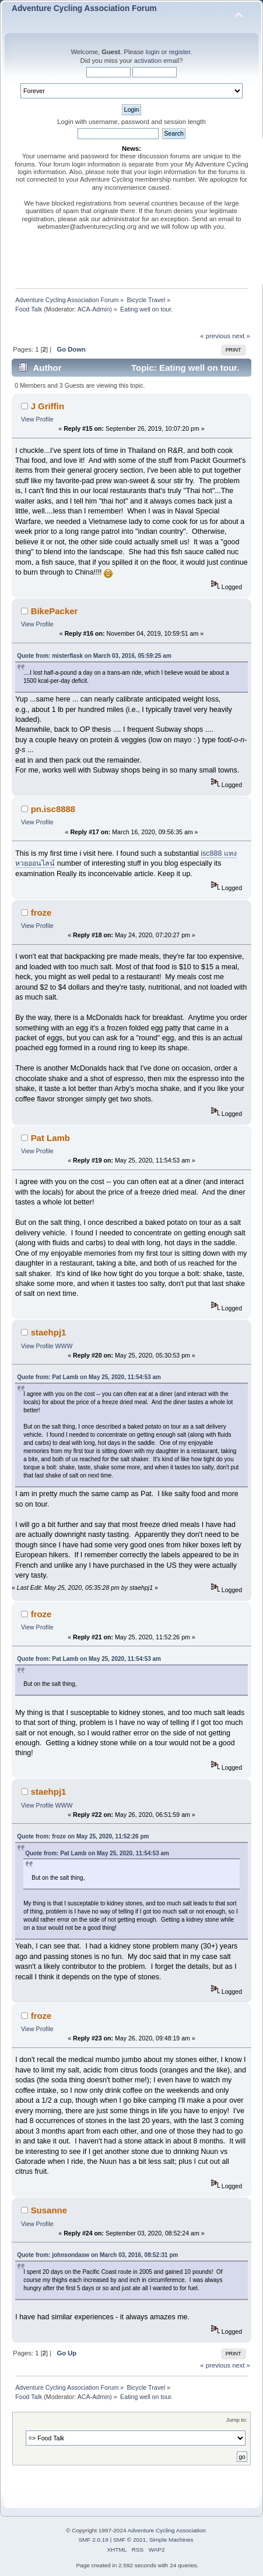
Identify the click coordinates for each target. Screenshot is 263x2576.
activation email (156, 60)
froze (41, 912)
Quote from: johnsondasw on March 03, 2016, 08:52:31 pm (97, 2255)
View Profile (37, 419)
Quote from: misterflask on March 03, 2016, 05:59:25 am (94, 656)
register (180, 51)
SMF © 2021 (129, 2539)
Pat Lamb (50, 1138)
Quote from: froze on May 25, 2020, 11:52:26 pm (83, 1836)
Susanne (49, 2210)
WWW (64, 1345)
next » (241, 335)
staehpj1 (48, 1332)
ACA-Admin (94, 309)
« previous (215, 335)
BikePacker (54, 611)
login (153, 51)
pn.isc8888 (53, 809)
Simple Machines (171, 2539)
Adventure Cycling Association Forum (84, 8)
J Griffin (47, 406)
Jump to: (236, 2419)
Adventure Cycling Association (167, 2530)
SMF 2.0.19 (93, 2539)
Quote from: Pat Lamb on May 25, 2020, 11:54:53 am (89, 1377)
